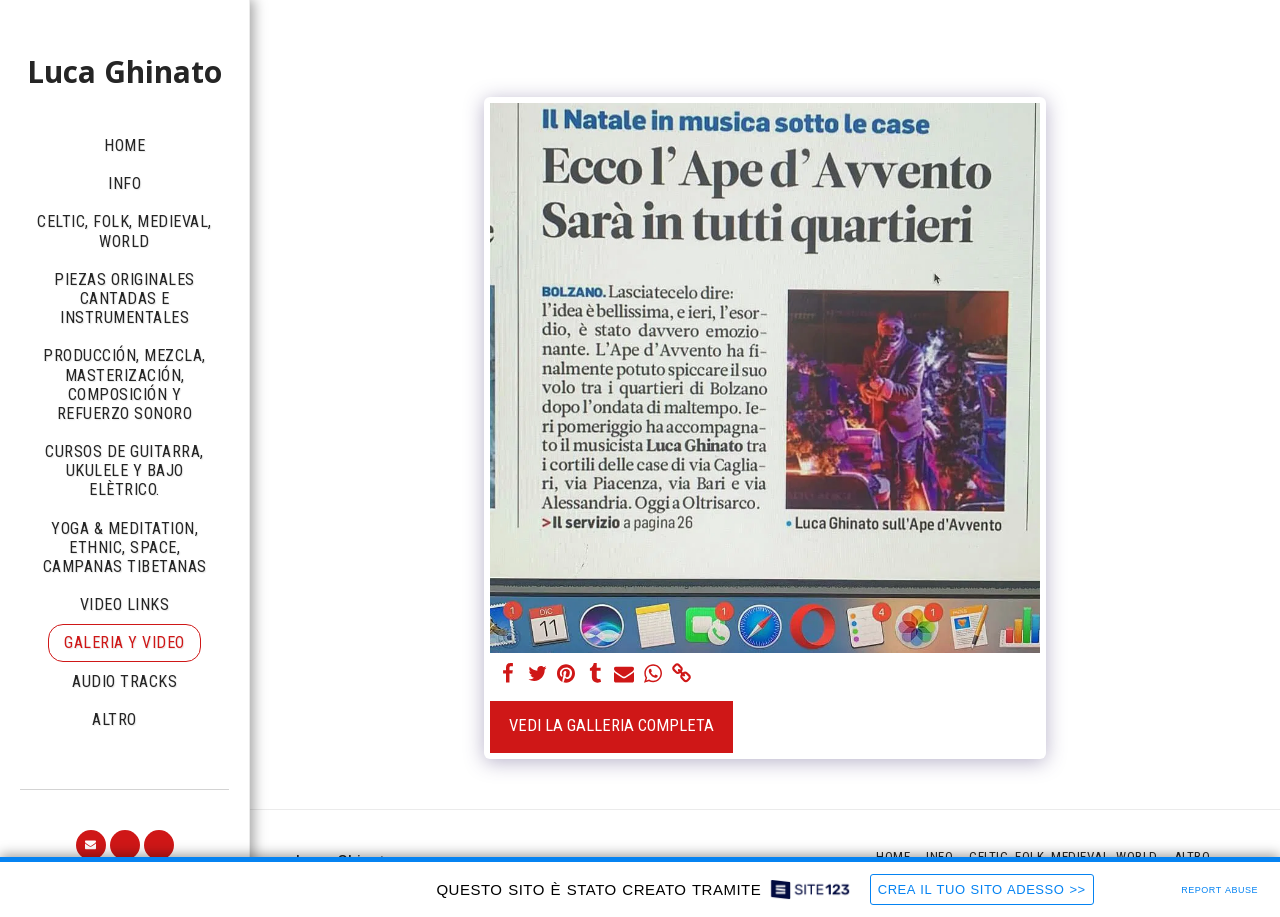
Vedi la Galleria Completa (611, 725)
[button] (91, 845)
